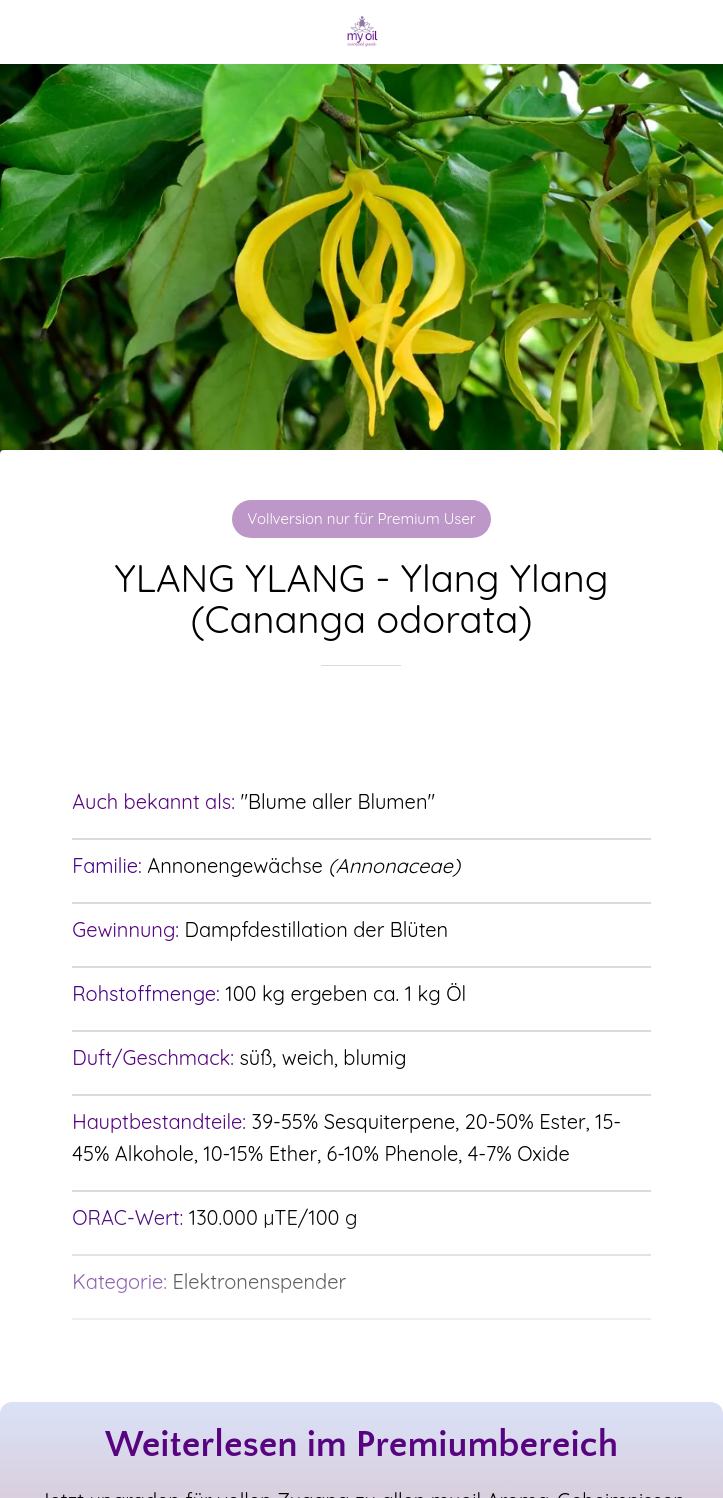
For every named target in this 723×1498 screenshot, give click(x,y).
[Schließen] (32, 32)
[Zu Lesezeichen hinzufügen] (361, 726)
